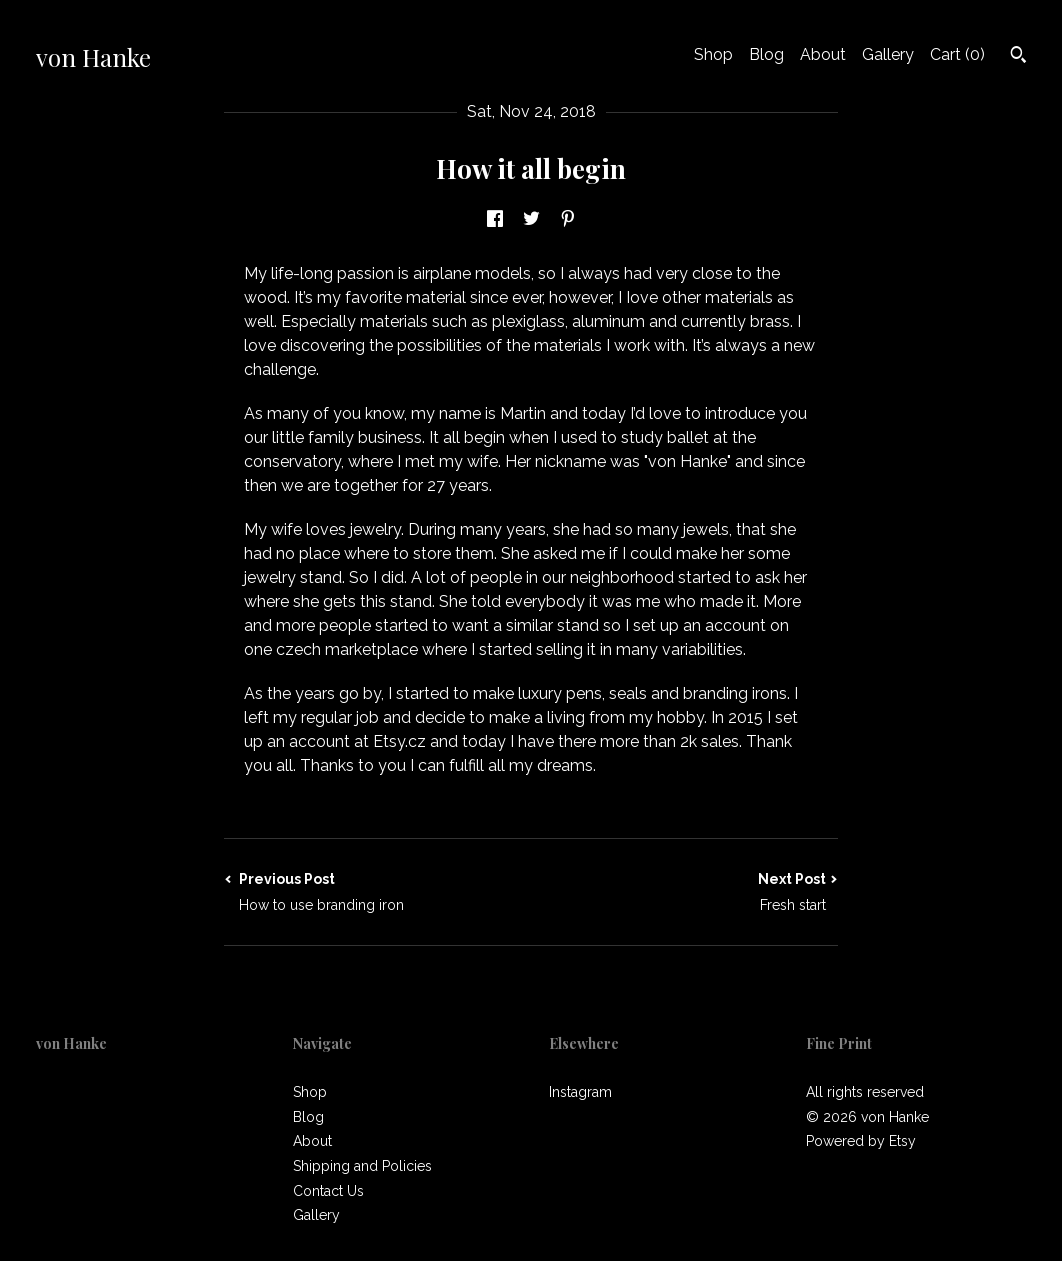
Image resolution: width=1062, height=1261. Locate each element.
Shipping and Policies (362, 1166)
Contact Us (328, 1191)
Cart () (957, 54)
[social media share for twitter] (531, 219)
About (823, 54)
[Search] (1018, 57)
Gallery (888, 54)
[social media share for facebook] (495, 219)
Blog (766, 54)
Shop (713, 54)
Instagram (580, 1092)
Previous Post (377, 892)
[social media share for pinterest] (568, 219)
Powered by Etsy (861, 1141)
